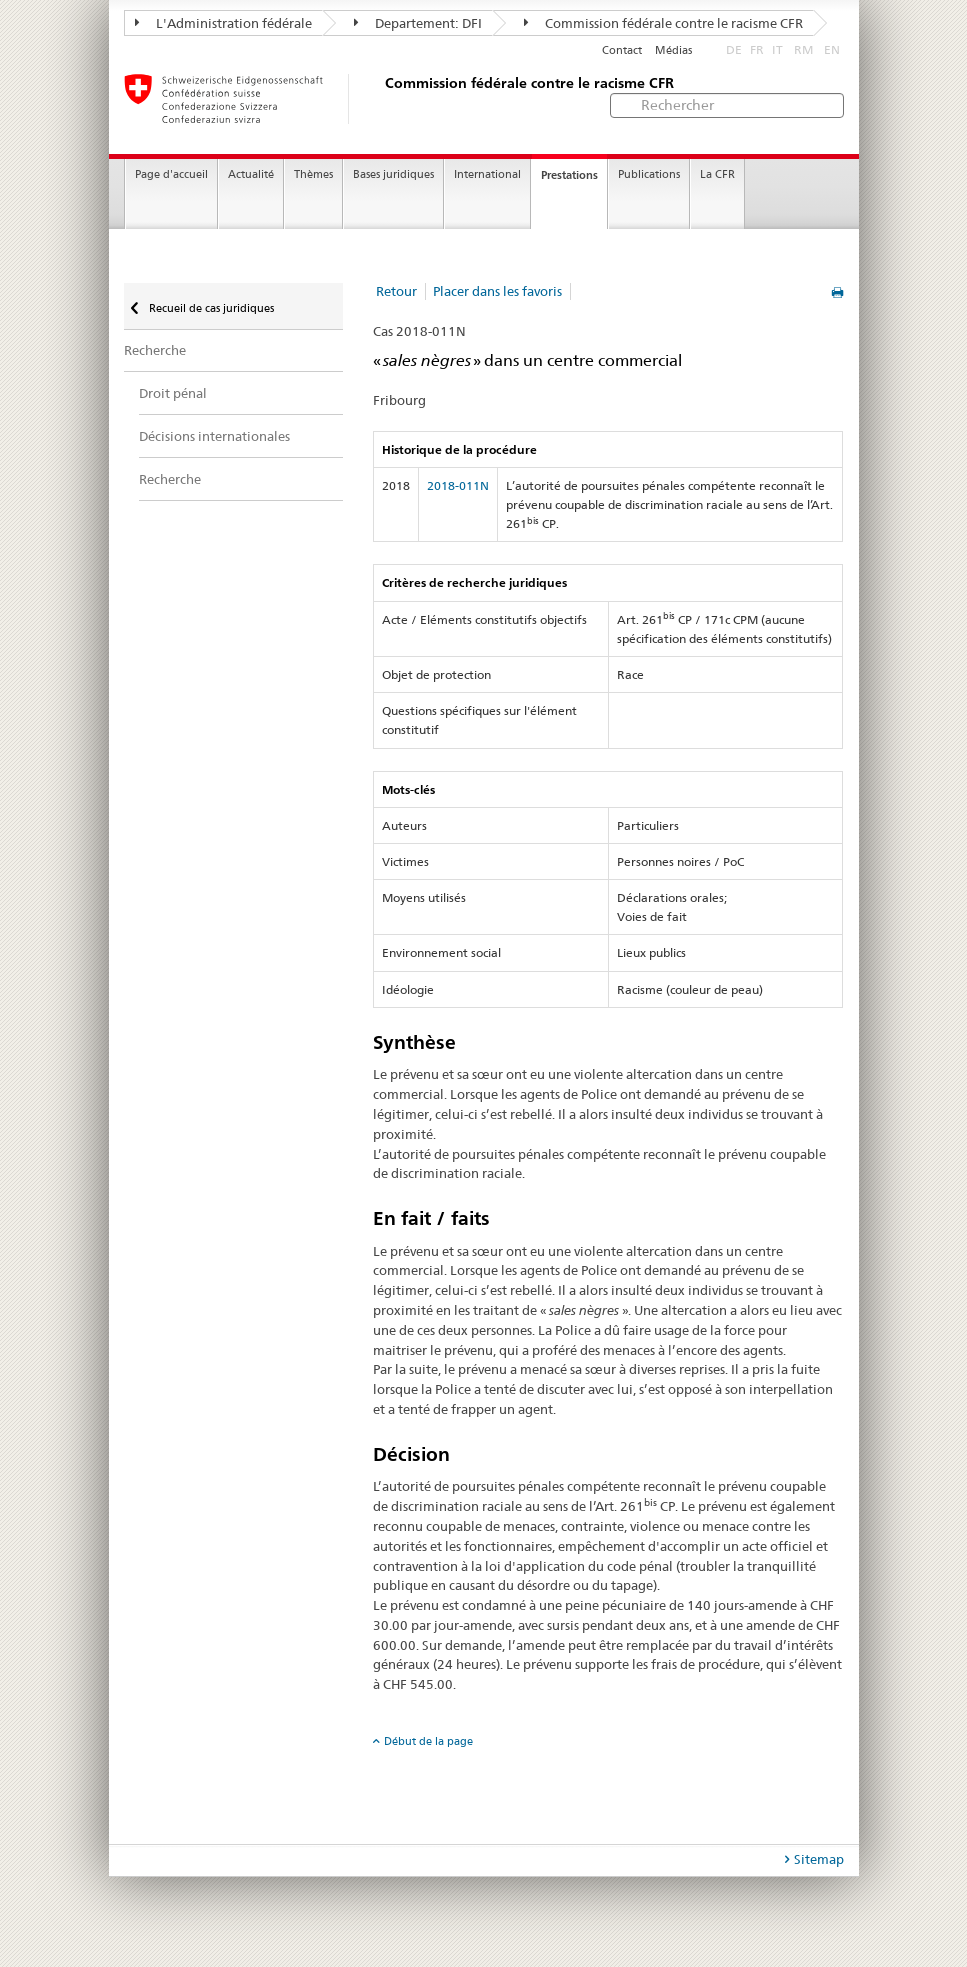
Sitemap (819, 1859)
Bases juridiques (393, 174)
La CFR (717, 174)
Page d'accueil (171, 174)
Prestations (569, 175)
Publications (649, 174)
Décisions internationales (214, 436)
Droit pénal (173, 393)
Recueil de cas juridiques (210, 308)
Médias (673, 50)
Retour (396, 291)
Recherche (155, 350)
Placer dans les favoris (497, 291)
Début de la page (428, 1741)
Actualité (251, 174)
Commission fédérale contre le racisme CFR (663, 23)
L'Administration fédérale (223, 23)
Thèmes (313, 174)
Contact (622, 50)
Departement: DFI (418, 23)
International (487, 174)
